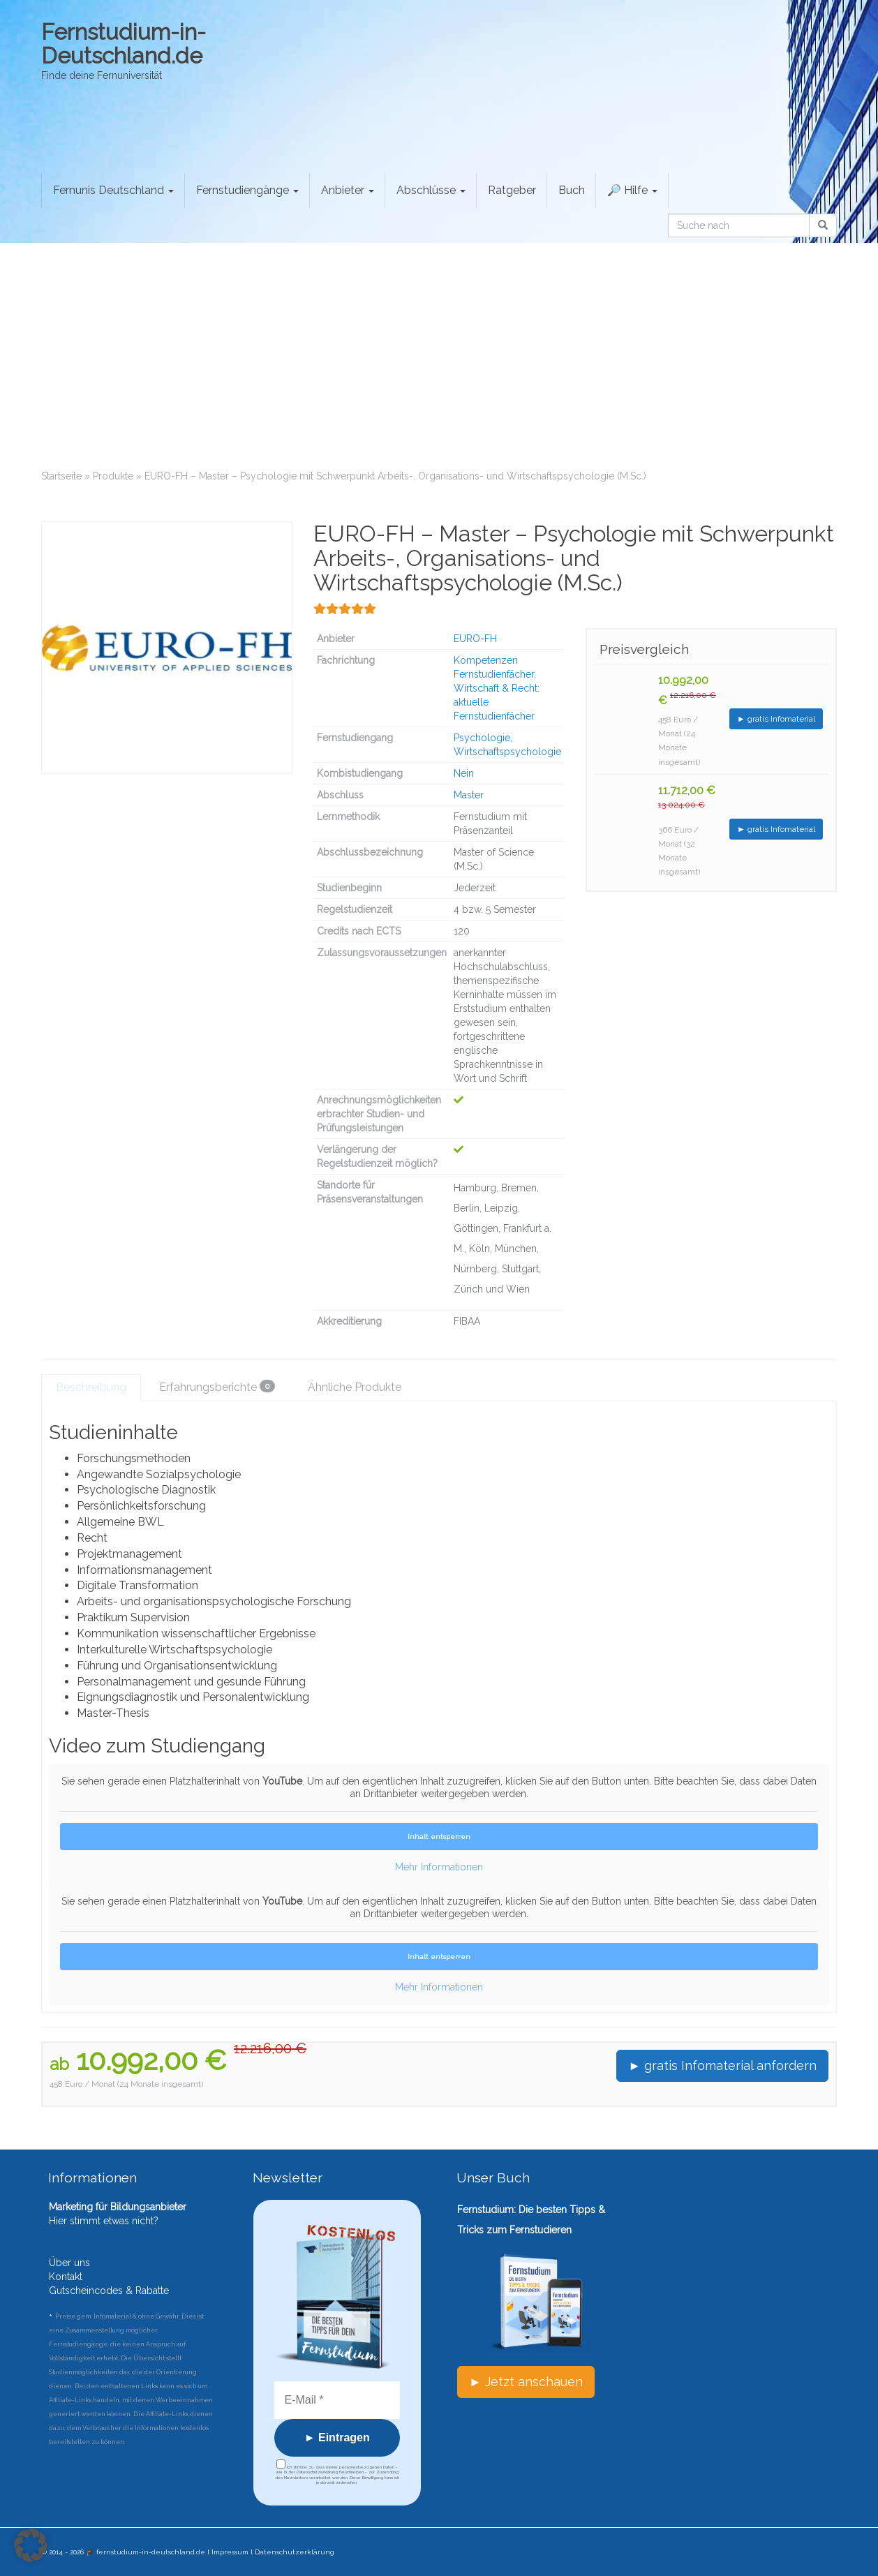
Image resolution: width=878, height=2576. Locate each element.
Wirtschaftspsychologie (507, 751)
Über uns (69, 2262)
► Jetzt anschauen (526, 2381)
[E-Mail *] (337, 2400)
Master (469, 795)
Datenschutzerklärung (294, 2552)
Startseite (61, 476)
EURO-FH (475, 638)
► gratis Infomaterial (776, 719)
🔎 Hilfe (632, 190)
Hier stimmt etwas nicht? (103, 2220)
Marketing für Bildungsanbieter (117, 2206)
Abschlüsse (431, 190)
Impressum (229, 2552)
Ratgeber (512, 190)
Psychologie (482, 737)
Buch (571, 190)
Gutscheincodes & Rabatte (109, 2290)
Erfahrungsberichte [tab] (217, 1387)
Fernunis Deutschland (113, 190)
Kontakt (65, 2276)
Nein (464, 773)
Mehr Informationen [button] (439, 1867)
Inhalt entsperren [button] (439, 1836)
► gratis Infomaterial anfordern (722, 2065)
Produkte (113, 476)
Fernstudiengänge (247, 190)
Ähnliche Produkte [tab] (354, 1387)
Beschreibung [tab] (91, 1387)
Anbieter (347, 190)
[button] (30, 2545)
